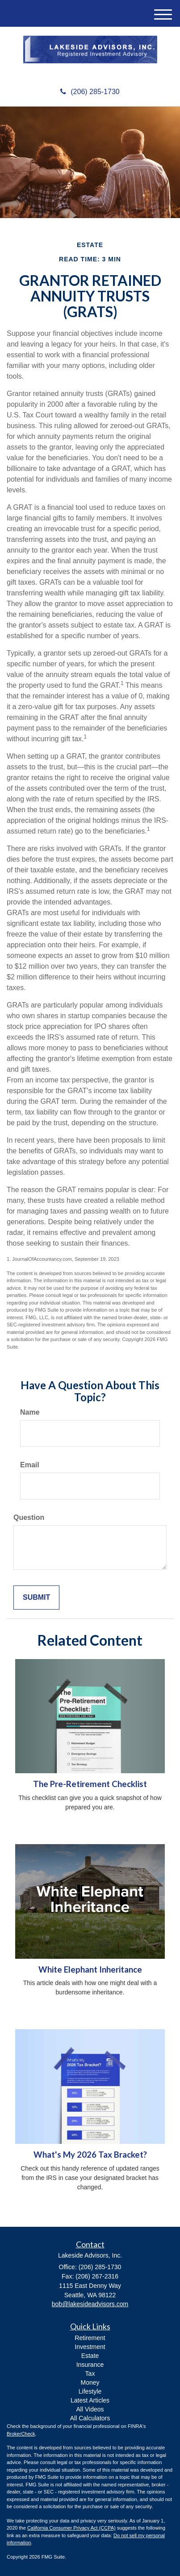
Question (28, 1517)
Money (89, 2382)
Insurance (90, 2364)
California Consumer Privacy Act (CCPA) (71, 2528)
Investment (90, 2346)
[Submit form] (36, 1597)
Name (30, 1412)
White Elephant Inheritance (90, 1969)
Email (29, 1465)
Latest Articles (90, 2400)
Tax (90, 2373)
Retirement (90, 2337)
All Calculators (90, 2418)
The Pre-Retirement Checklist (90, 1784)
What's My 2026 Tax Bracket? (90, 2154)
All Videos (90, 2409)
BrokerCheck (21, 2433)
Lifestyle (90, 2391)
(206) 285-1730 (89, 91)
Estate (90, 2355)
